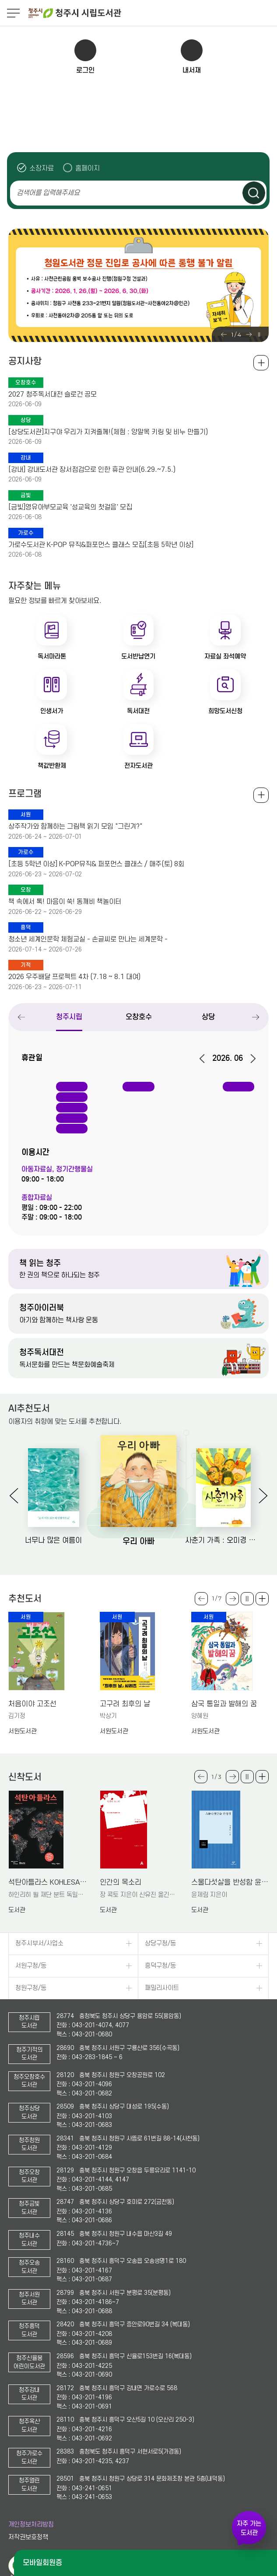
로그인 (85, 70)
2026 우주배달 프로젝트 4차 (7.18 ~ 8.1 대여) (74, 977)
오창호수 (139, 1016)
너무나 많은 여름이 (53, 1540)
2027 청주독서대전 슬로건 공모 (52, 394)
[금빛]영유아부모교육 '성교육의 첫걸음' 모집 (70, 507)
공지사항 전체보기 (261, 362)
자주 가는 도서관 (249, 2528)
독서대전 (138, 711)
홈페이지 (87, 168)
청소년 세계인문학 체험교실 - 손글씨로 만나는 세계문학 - (88, 939)
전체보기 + (261, 795)
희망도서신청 (225, 711)
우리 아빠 (138, 1541)
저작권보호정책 (28, 2537)
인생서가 (51, 711)
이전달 (205, 1058)
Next (248, 334)
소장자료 (41, 168)
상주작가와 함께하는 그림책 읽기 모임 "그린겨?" (75, 826)
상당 (208, 1016)
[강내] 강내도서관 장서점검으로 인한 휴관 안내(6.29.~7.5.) (91, 470)
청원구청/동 (30, 1988)
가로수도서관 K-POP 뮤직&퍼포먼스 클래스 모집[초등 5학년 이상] (100, 545)
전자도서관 (138, 766)
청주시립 (69, 1016)
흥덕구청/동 (160, 1965)
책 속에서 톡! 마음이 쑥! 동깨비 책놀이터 (64, 902)
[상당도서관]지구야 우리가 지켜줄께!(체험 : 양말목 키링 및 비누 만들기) (108, 432)
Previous (224, 334)
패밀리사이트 (162, 1988)
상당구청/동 (160, 1943)
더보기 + (262, 1598)
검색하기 (253, 192)
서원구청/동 (30, 1965)
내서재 (191, 70)
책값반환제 (52, 766)
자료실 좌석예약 (225, 656)
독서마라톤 (52, 656)
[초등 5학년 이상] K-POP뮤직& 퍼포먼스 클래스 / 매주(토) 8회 (96, 864)
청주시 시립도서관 (151, 13)
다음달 (250, 1058)
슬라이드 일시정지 (259, 334)
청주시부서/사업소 (39, 1943)
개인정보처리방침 (31, 2524)
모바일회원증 (42, 2562)
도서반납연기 (138, 656)
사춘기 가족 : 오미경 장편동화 (223, 1540)
